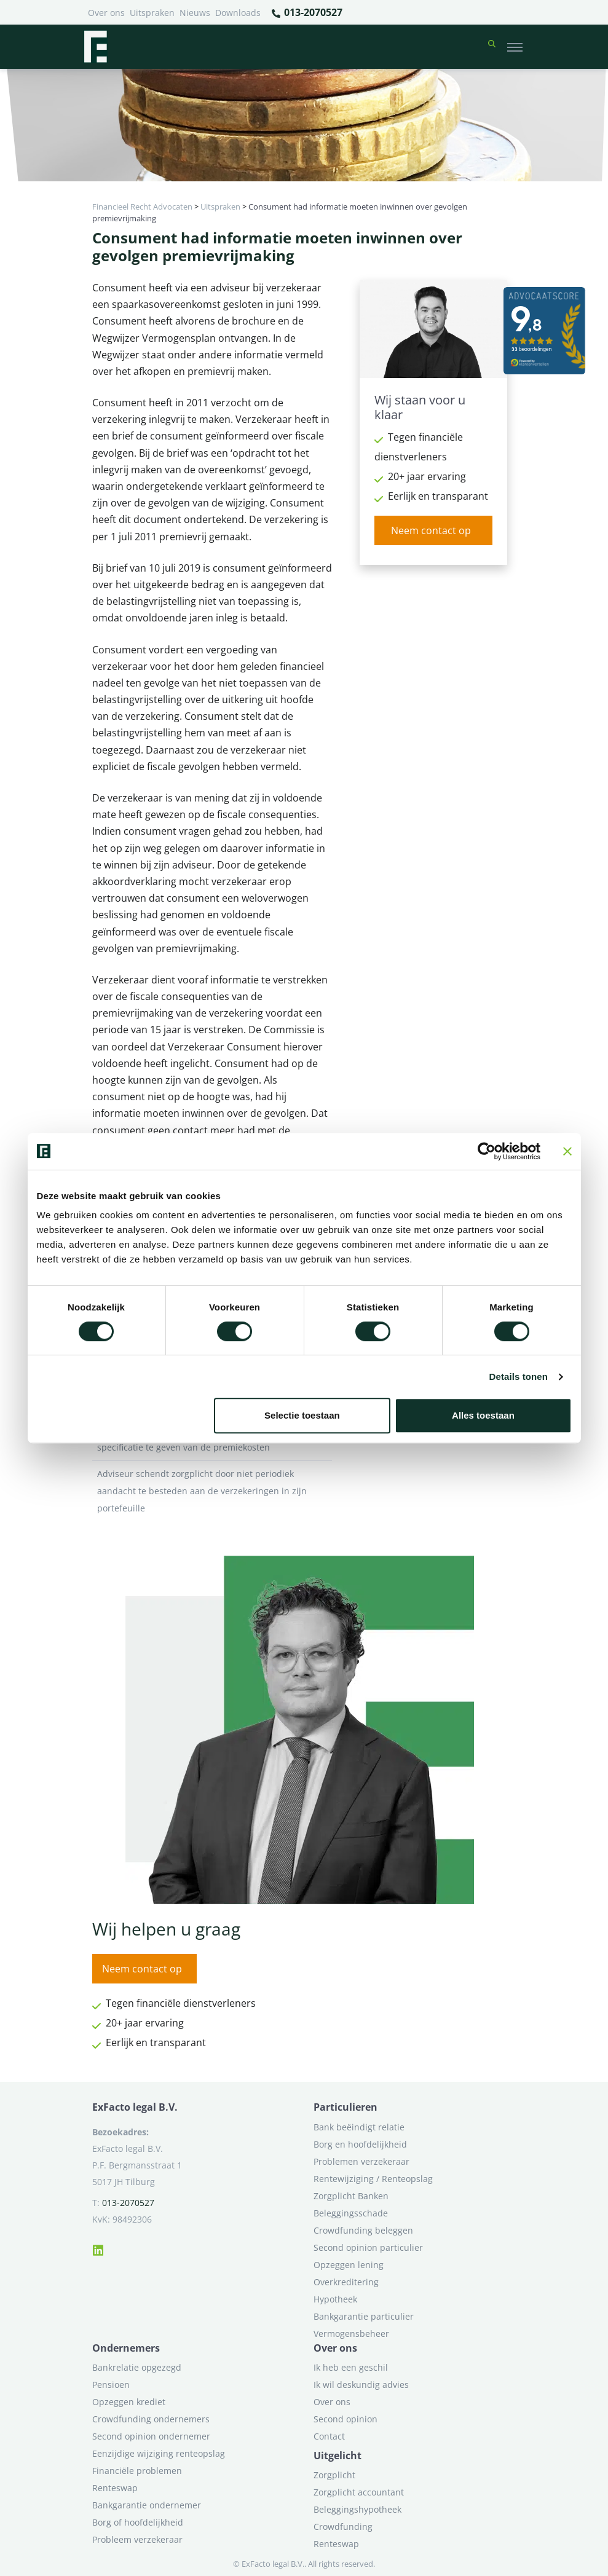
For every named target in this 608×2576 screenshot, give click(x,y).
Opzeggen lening (349, 2265)
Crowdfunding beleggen (363, 2230)
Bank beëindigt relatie (359, 2127)
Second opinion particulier (368, 2247)
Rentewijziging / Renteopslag (373, 2178)
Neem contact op (431, 530)
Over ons (106, 12)
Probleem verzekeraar (137, 2539)
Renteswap (115, 2488)
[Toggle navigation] (515, 46)
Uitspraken (152, 12)
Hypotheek (335, 2299)
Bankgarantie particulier (364, 2316)
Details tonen (518, 1376)
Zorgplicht (334, 2475)
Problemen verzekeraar (361, 2161)
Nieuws (195, 12)
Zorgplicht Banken (351, 2196)
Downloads (238, 12)
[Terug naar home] (95, 46)
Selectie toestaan (302, 1415)
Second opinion (345, 2419)
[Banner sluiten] (567, 1151)
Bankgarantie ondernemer (146, 2505)
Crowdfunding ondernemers (151, 2419)
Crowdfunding (343, 2526)
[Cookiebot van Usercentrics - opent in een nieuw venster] (486, 1151)
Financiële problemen (137, 2470)
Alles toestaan (483, 1415)
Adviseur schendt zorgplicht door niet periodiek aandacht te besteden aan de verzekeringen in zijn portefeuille (212, 1491)
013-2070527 (306, 13)
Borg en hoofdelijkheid (360, 2144)
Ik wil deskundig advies (361, 2384)
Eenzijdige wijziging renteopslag (158, 2453)
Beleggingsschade (351, 2213)
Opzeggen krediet (128, 2402)
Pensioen (111, 2384)
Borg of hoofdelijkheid (137, 2522)
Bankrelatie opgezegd (136, 2367)
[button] (491, 46)
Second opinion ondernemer (151, 2436)
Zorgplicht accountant (359, 2492)
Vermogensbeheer (351, 2333)
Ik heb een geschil (351, 2367)
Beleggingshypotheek (357, 2509)
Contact (329, 2436)
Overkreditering (346, 2282)
